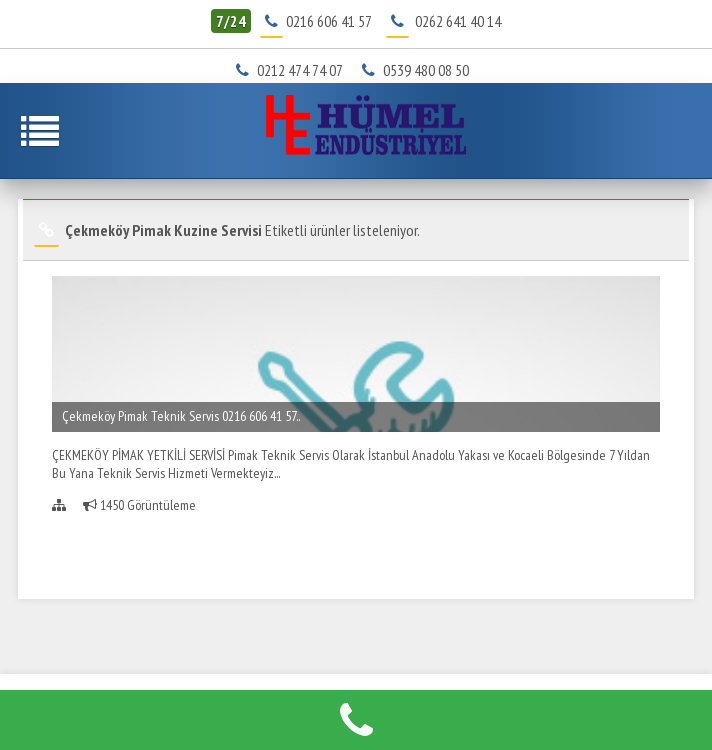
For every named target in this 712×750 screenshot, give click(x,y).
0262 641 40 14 (458, 21)
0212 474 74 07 (294, 70)
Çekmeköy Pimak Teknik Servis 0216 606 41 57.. (181, 416)
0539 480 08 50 (419, 70)
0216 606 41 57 (328, 21)
